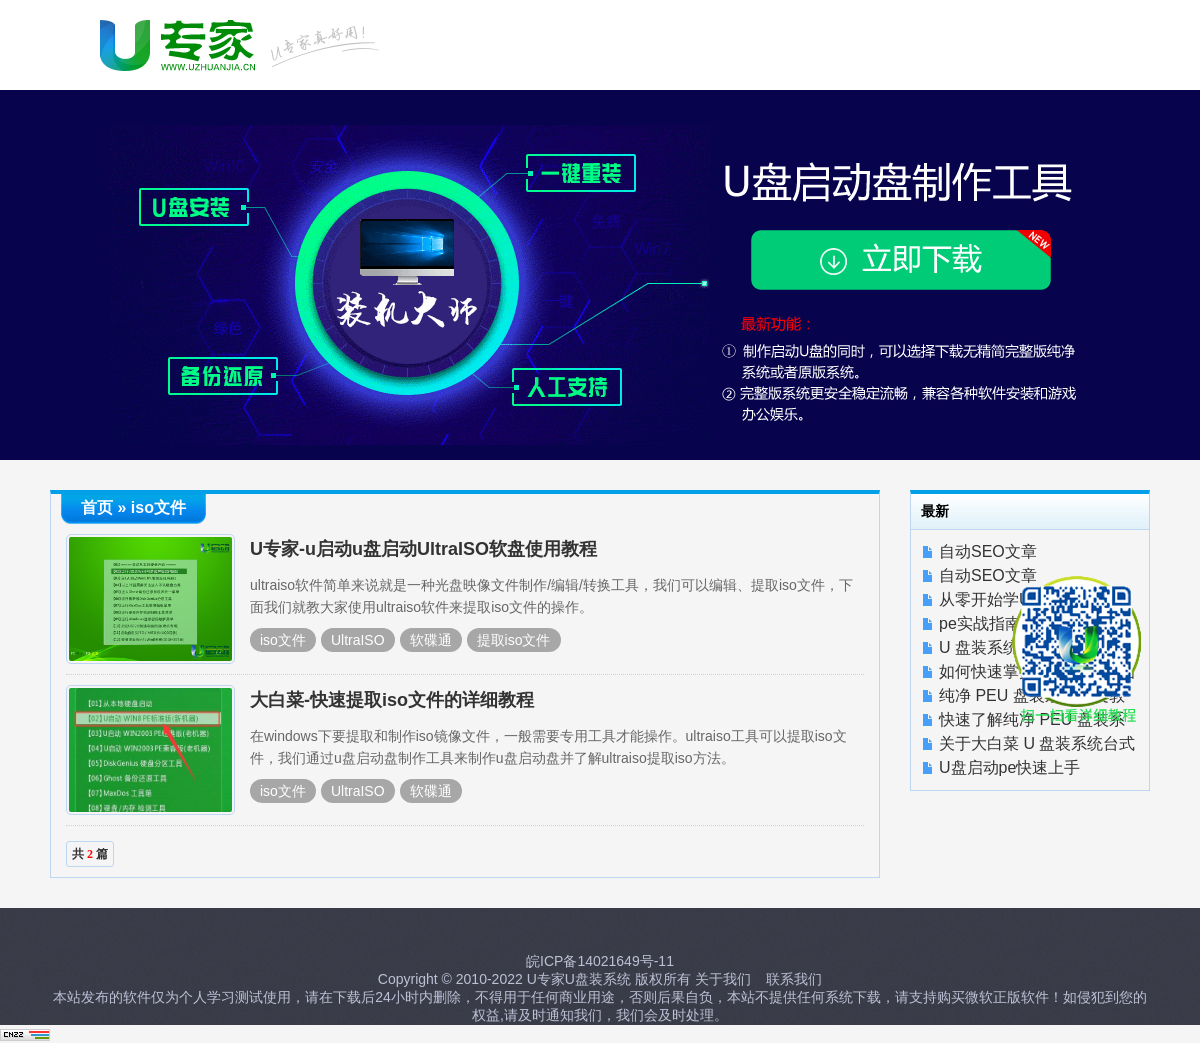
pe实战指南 (980, 623)
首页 (97, 507)
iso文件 (283, 640)
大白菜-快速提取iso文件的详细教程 (392, 700)
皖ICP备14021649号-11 (600, 961)
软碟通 (431, 640)
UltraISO (358, 640)
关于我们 (723, 979)
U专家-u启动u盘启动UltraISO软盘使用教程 (423, 549)
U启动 (242, 43)
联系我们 (794, 979)
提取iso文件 (514, 640)
